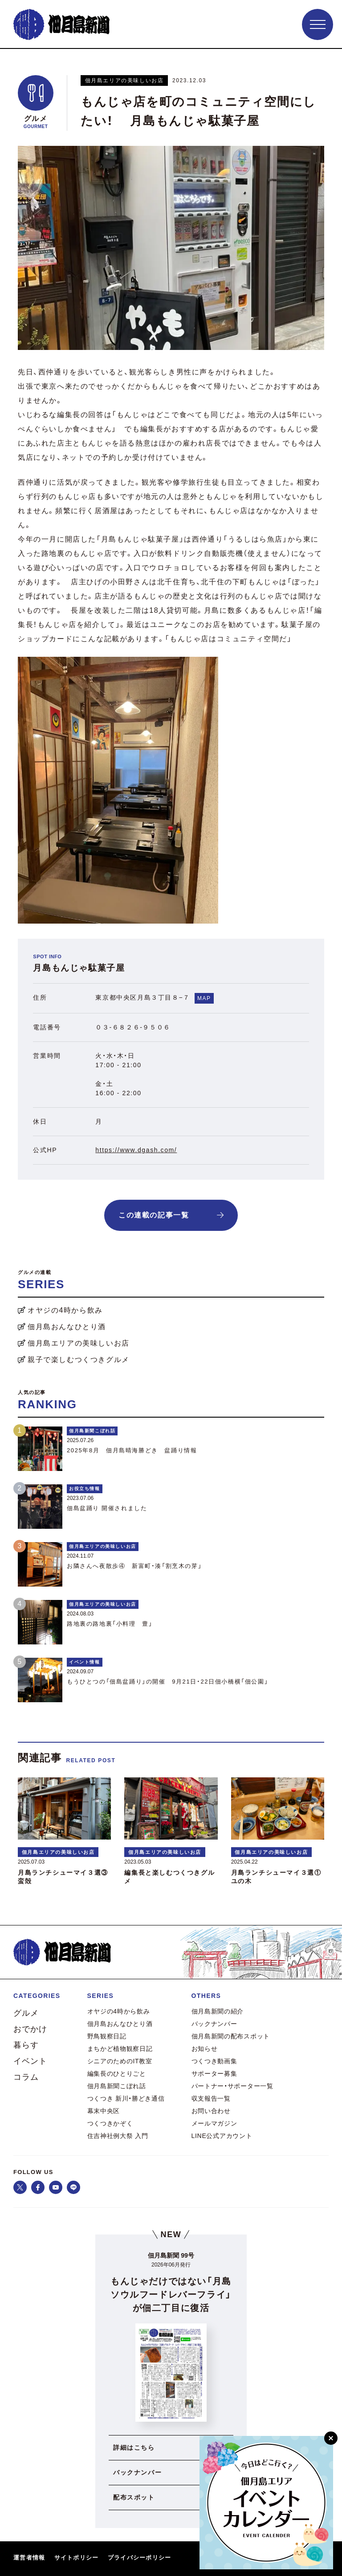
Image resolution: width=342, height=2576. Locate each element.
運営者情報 (29, 2557)
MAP (204, 998)
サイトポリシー (76, 2557)
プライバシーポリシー (139, 2557)
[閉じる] (331, 2438)
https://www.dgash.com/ (136, 1149)
